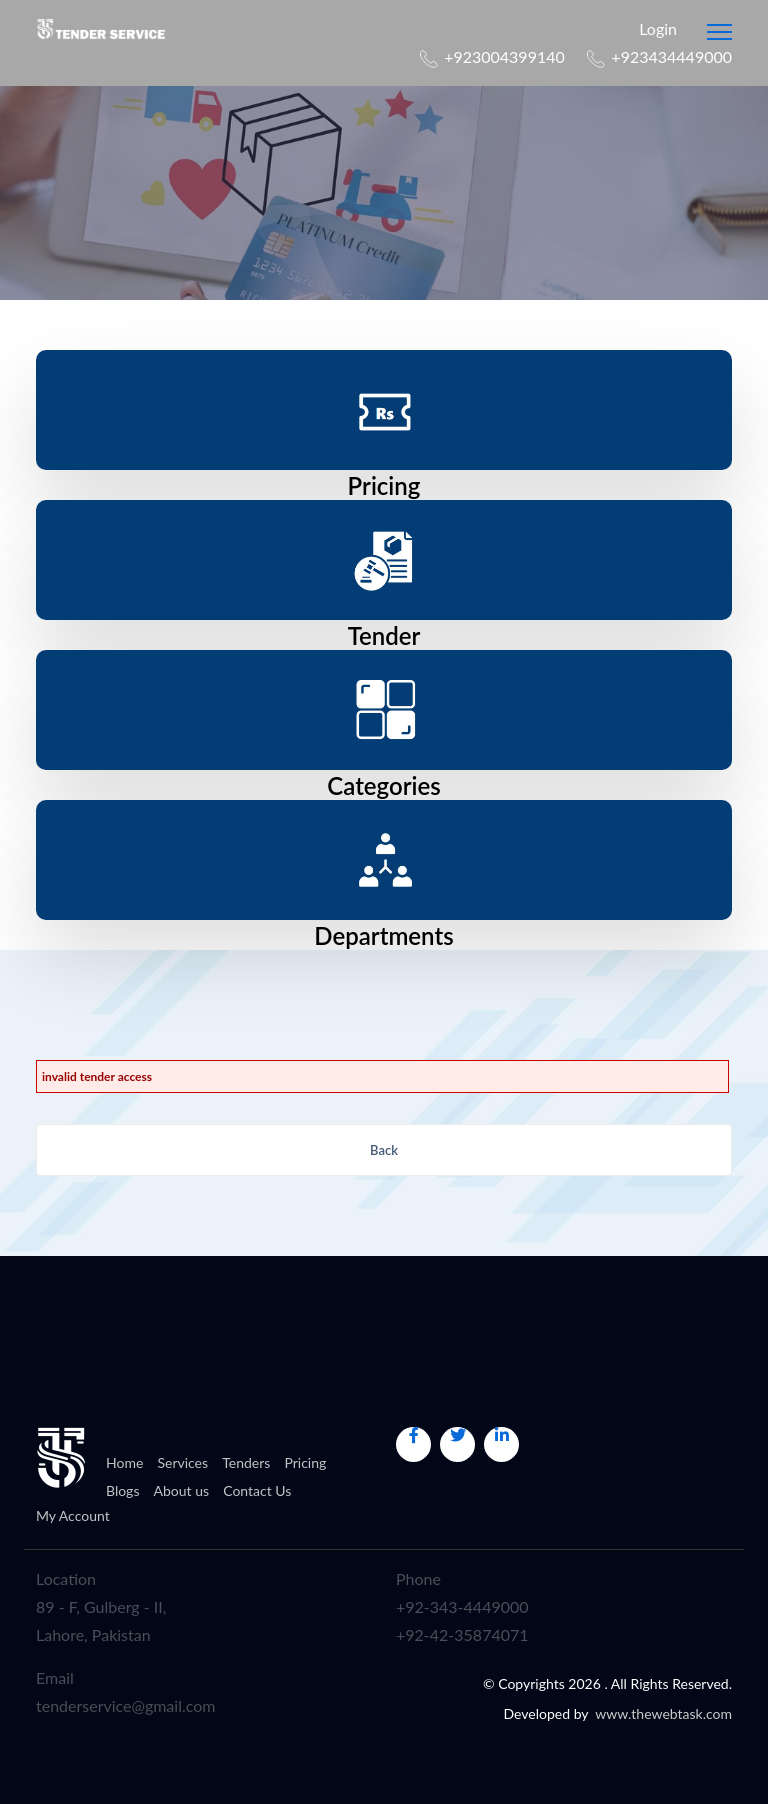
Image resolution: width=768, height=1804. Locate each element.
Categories (383, 785)
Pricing (384, 485)
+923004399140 (504, 56)
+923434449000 (671, 56)
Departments (383, 935)
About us (182, 1490)
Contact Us (257, 1490)
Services (182, 1462)
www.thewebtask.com (663, 1713)
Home (124, 1462)
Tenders (246, 1462)
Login (650, 28)
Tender (384, 635)
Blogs (122, 1490)
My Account (73, 1515)
